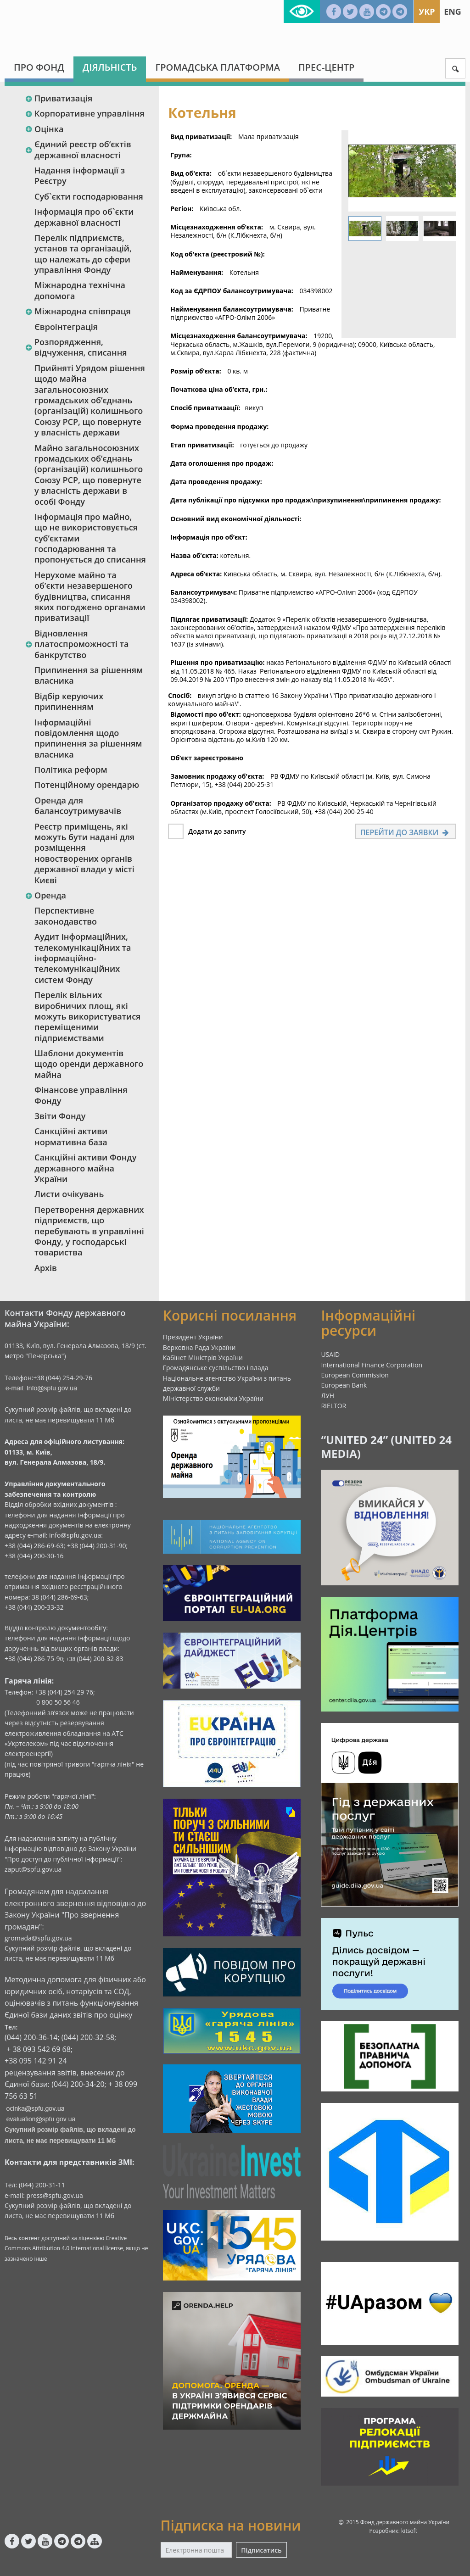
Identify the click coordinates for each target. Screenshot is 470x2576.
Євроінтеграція (66, 326)
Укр (427, 11)
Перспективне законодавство (65, 915)
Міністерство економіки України (213, 1398)
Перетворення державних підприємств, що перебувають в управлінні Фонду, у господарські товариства (89, 1231)
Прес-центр (326, 67)
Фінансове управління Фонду (81, 1095)
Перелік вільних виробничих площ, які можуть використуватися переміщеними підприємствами (87, 1016)
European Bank (344, 1385)
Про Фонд (39, 67)
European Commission (355, 1375)
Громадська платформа (217, 67)
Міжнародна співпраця (78, 311)
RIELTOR (333, 1405)
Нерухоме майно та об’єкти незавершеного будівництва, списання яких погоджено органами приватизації (89, 596)
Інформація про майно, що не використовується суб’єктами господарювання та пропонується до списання (90, 538)
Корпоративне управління (85, 113)
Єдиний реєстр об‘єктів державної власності (78, 149)
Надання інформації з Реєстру (79, 175)
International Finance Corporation (371, 1364)
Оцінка (44, 128)
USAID (330, 1354)
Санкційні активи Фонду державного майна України (85, 1168)
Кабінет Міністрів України (203, 1357)
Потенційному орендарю (86, 784)
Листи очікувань (69, 1193)
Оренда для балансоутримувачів (77, 805)
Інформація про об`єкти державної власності (84, 217)
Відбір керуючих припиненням (68, 701)
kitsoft (409, 2531)
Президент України (193, 1337)
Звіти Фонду (59, 1115)
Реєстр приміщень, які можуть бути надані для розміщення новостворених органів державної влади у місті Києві (84, 853)
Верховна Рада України (199, 1347)
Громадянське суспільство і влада (216, 1367)
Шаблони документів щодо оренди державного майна (88, 1064)
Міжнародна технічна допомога (79, 290)
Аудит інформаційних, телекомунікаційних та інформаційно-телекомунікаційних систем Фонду (82, 958)
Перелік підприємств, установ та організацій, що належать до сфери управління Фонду (83, 253)
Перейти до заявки (405, 832)
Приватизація (58, 98)
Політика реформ (70, 769)
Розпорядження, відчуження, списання (76, 347)
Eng (452, 11)
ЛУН (327, 1395)
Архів (45, 1267)
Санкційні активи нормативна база (70, 1136)
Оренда (45, 895)
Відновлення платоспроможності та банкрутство (77, 644)
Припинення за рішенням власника (88, 675)
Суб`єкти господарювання (88, 196)
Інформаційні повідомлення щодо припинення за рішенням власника (88, 738)
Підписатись (261, 2550)
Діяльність (110, 67)
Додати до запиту (217, 831)
